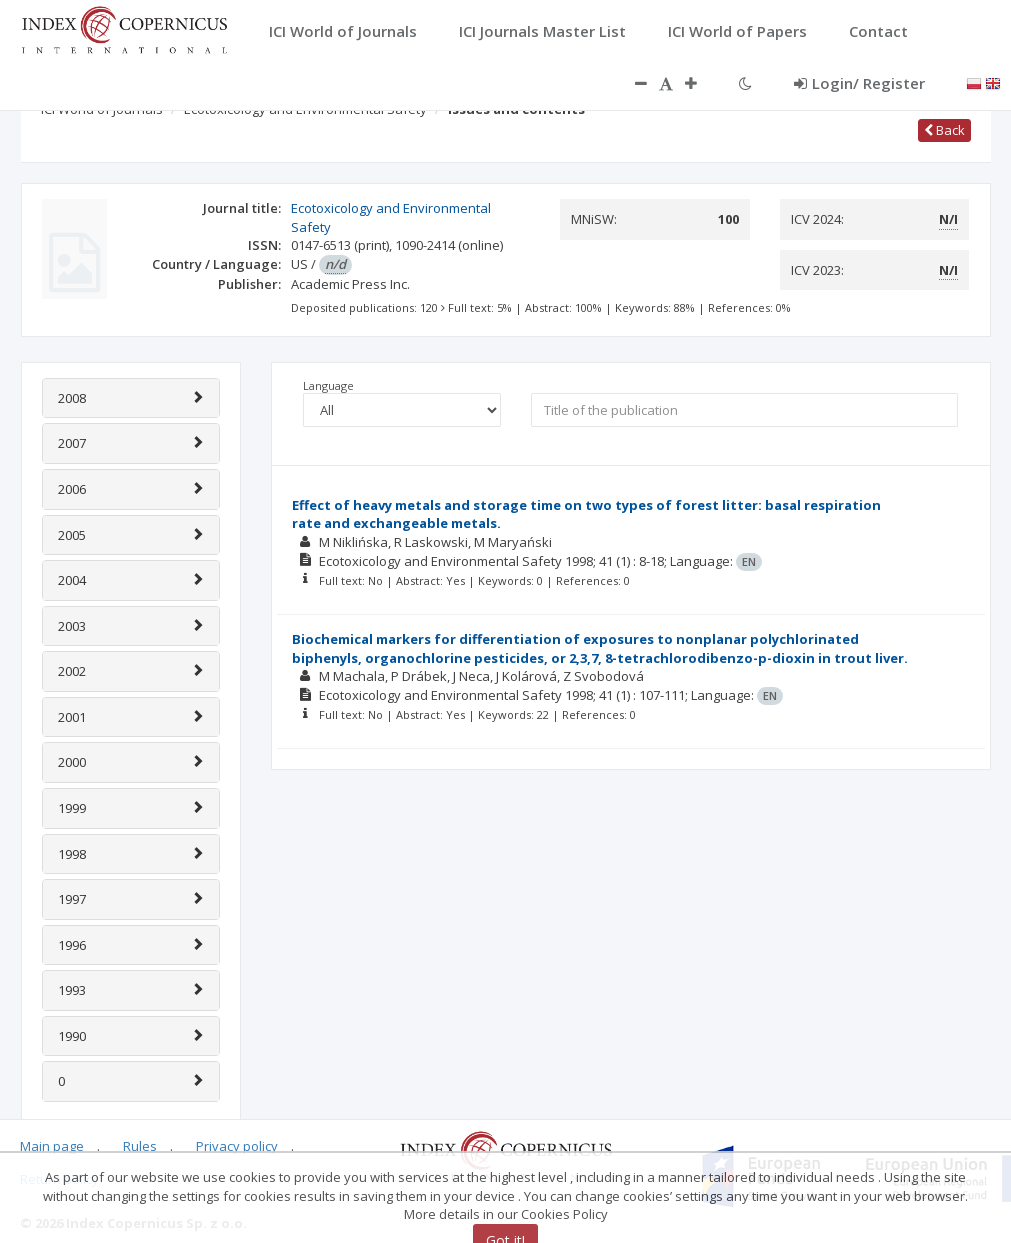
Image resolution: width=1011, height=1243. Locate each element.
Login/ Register (859, 83)
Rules (140, 1146)
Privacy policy (237, 1146)
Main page (52, 1146)
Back (944, 130)
